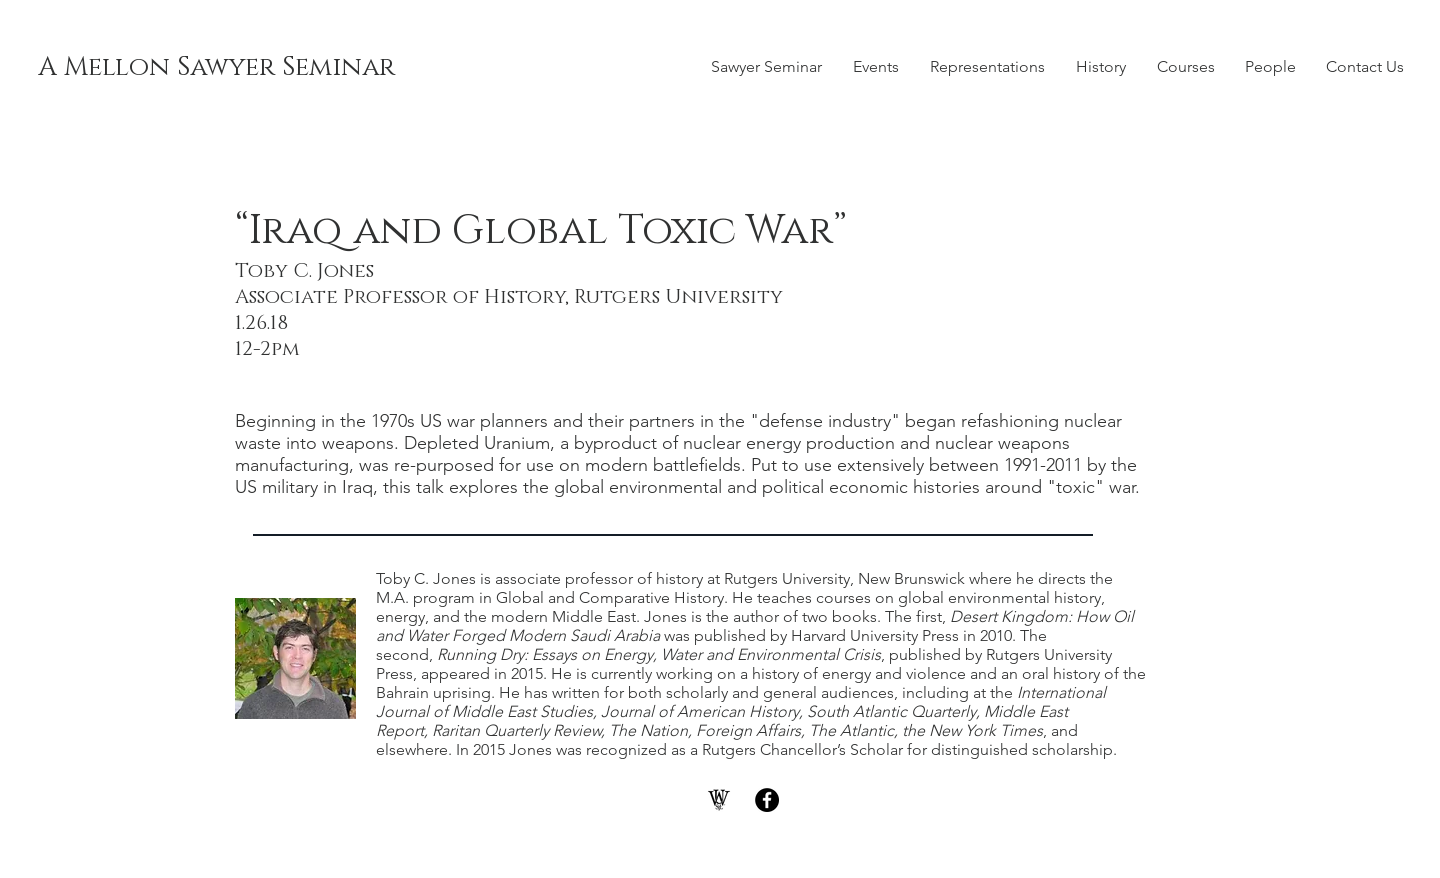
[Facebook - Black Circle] (767, 800)
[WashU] (719, 800)
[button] (875, 67)
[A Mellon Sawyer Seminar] (216, 68)
